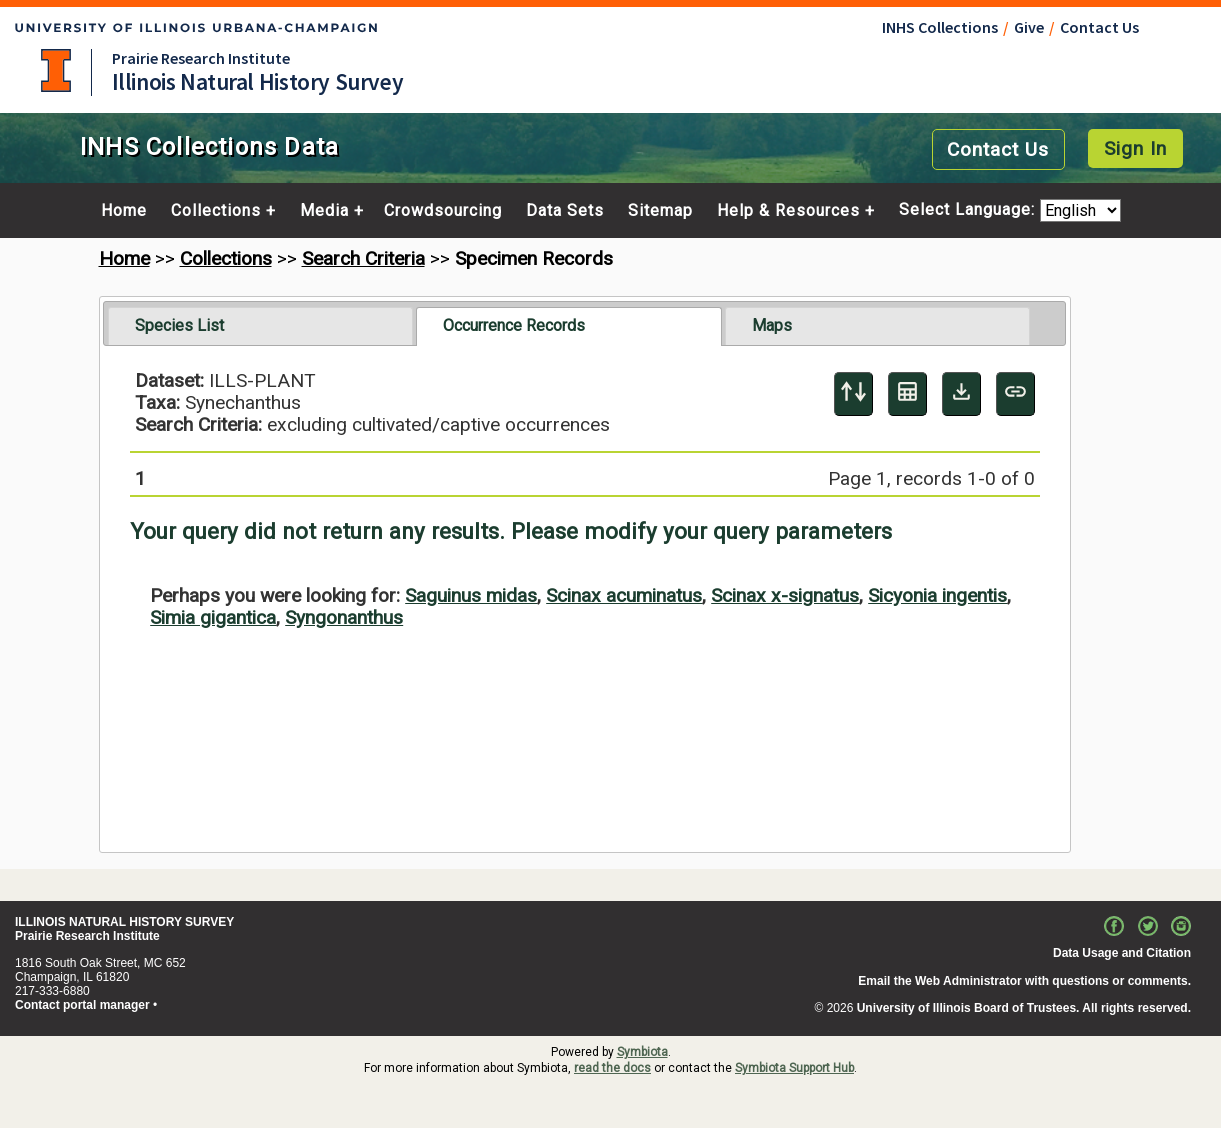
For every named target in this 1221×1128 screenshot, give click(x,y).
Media (324, 211)
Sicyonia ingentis (937, 595)
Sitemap (660, 211)
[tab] (260, 326)
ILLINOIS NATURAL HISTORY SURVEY (124, 922)
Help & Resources (788, 211)
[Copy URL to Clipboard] (1015, 394)
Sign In (1135, 148)
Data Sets (565, 211)
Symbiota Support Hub (794, 1068)
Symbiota (642, 1052)
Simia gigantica (213, 617)
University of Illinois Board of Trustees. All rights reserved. (1024, 1008)
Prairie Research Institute (201, 58)
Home (124, 211)
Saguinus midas (471, 595)
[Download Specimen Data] (961, 394)
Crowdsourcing (443, 211)
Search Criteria (363, 258)
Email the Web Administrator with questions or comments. (1024, 981)
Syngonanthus (344, 617)
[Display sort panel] (853, 394)
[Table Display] (907, 394)
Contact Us (1099, 27)
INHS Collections (940, 27)
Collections (216, 211)
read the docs (612, 1068)
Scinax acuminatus (624, 595)
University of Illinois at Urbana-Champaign (56, 70)
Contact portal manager (82, 1005)
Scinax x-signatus (785, 595)
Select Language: (969, 210)
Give (1029, 27)
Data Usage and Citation (1122, 953)
